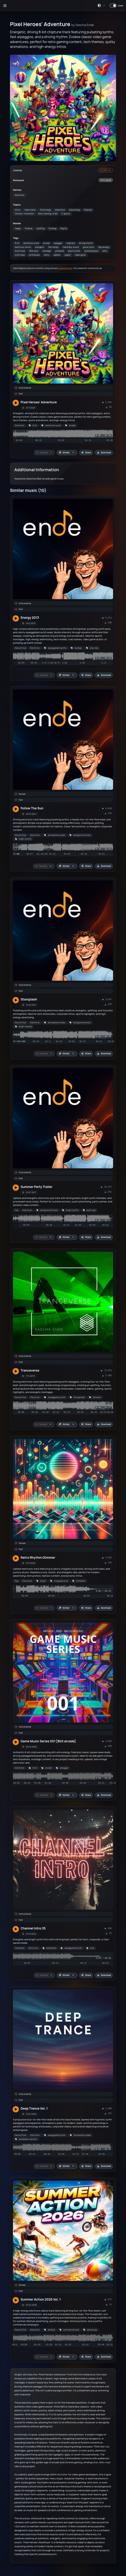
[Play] (16, 403)
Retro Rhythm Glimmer (38, 1557)
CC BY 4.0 (105, 170)
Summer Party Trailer (36, 1187)
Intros (17, 209)
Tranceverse (30, 1370)
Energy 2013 (30, 617)
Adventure (60, 209)
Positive (28, 228)
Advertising (74, 209)
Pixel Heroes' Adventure (39, 402)
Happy (18, 228)
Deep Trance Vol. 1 (34, 2108)
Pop (16, 1210)
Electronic (20, 195)
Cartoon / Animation (24, 213)
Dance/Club (20, 648)
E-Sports (66, 213)
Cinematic (20, 1948)
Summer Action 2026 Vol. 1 (41, 2299)
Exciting (52, 228)
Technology (45, 209)
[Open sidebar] (4, 5)
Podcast (88, 209)
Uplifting (40, 228)
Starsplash (29, 999)
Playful (63, 228)
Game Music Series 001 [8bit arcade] (48, 1741)
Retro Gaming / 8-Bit (47, 213)
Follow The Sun (32, 808)
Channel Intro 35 (33, 1928)
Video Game (30, 209)
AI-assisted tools (64, 268)
